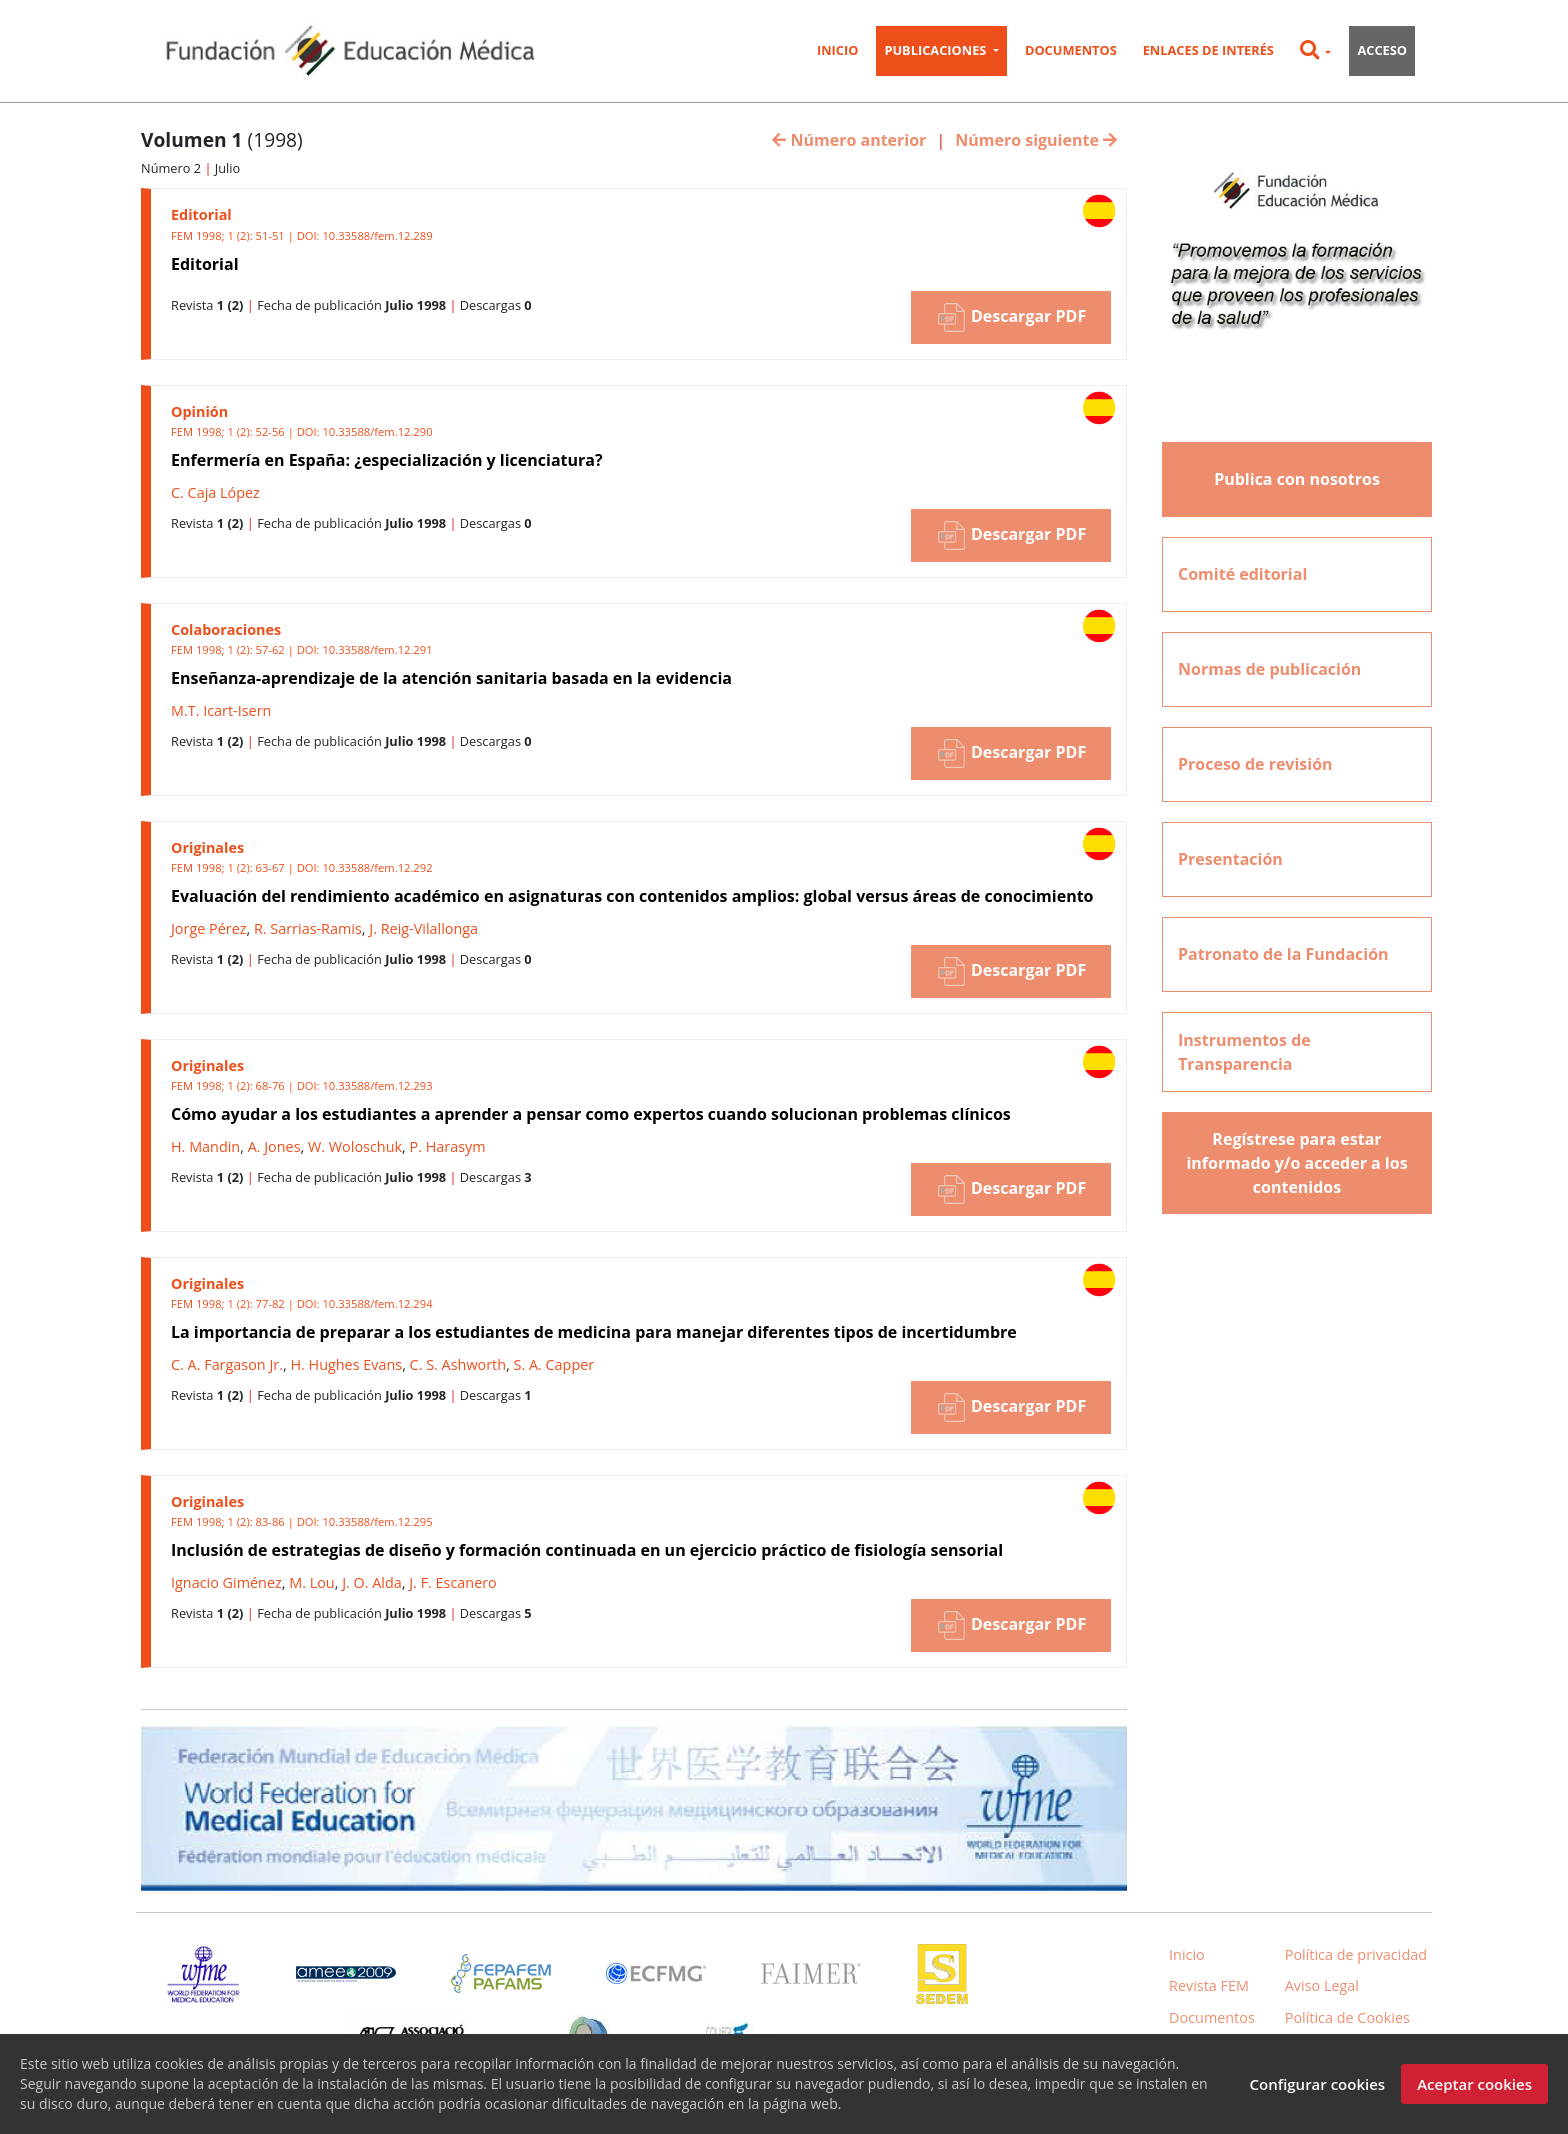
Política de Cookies (1347, 2017)
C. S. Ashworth (458, 1364)
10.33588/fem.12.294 (377, 1303)
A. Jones (274, 1146)
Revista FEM (1209, 1985)
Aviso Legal (1322, 1985)
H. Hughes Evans (346, 1364)
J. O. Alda (372, 1582)
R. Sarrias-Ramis (308, 928)
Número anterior (849, 140)
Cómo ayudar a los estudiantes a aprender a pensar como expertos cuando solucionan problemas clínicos (591, 1114)
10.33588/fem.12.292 (377, 867)
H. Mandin (205, 1146)
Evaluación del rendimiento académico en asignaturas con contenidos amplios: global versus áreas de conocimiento (632, 896)
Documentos (1071, 50)
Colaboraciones (226, 629)
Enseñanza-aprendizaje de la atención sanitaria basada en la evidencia (451, 678)
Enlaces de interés (1208, 50)
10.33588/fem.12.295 (377, 1521)
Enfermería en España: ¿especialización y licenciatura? (387, 460)
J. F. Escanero (453, 1582)
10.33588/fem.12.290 (377, 431)
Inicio (837, 50)
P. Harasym (448, 1146)
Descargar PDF (1011, 317)
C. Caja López (215, 492)
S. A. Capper (554, 1364)
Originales (207, 847)
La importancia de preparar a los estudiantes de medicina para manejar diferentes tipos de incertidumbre (594, 1332)
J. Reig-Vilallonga (423, 928)
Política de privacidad (1356, 1954)
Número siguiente (1036, 140)
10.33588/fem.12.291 (377, 649)
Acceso (1382, 50)
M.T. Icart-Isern (221, 710)
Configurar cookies (1317, 2088)
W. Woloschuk (355, 1146)
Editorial (201, 214)
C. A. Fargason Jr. (227, 1364)
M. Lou (311, 1582)
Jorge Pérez (208, 928)
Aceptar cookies (1474, 2088)
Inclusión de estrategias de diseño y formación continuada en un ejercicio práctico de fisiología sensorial (587, 1550)
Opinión (199, 411)
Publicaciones (936, 50)
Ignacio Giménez (226, 1582)
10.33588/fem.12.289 (377, 235)
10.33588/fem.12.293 (377, 1085)
